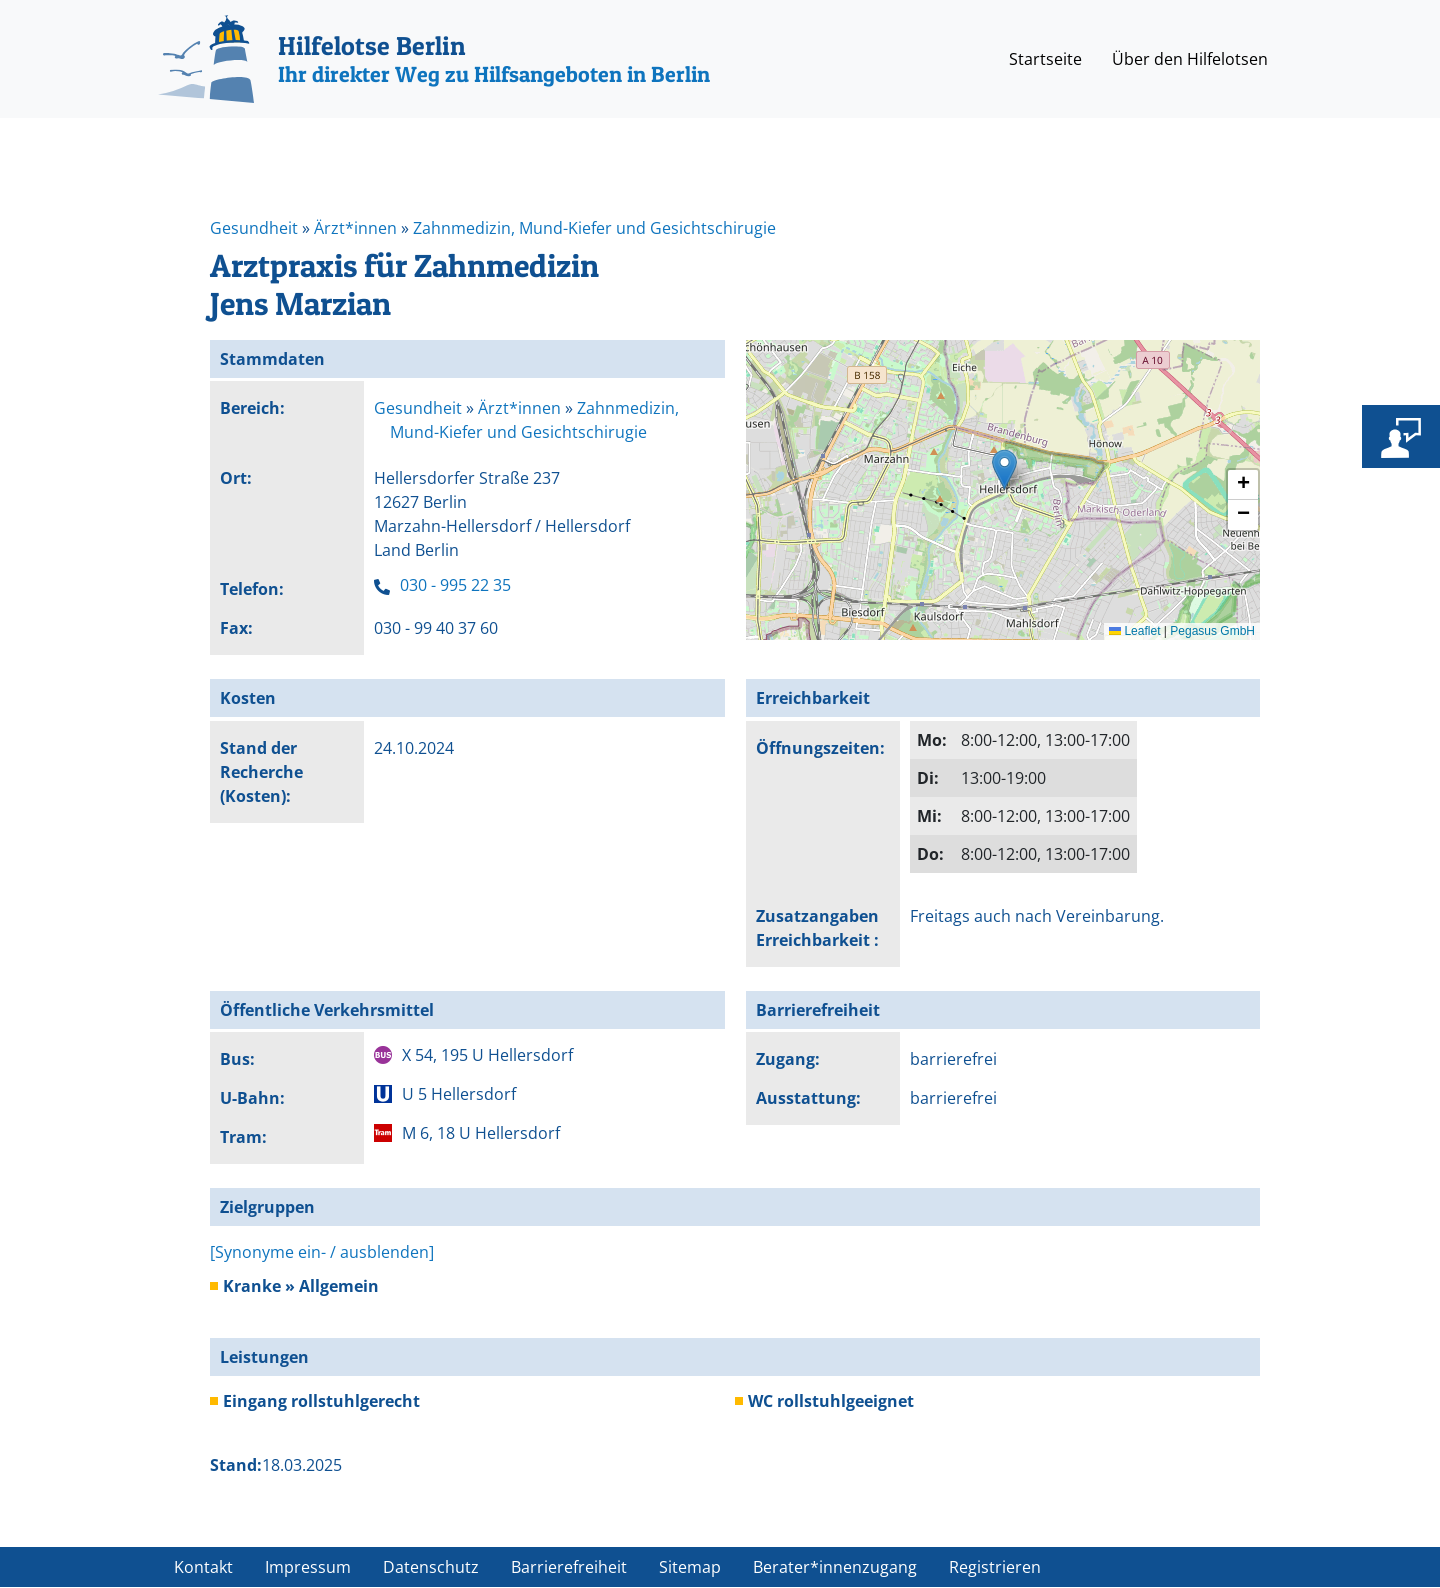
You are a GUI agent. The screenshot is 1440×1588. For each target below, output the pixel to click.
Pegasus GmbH (1212, 631)
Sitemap (690, 1567)
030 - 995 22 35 (455, 585)
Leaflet (1134, 631)
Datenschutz (431, 1567)
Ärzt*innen (355, 228)
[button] (1004, 469)
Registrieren (995, 1567)
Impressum (308, 1567)
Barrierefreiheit (569, 1567)
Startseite (1045, 59)
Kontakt (203, 1567)
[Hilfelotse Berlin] (434, 59)
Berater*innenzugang (835, 1567)
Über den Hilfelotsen (1190, 59)
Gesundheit (254, 228)
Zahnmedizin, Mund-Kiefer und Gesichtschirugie (594, 228)
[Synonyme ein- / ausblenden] (322, 1252)
